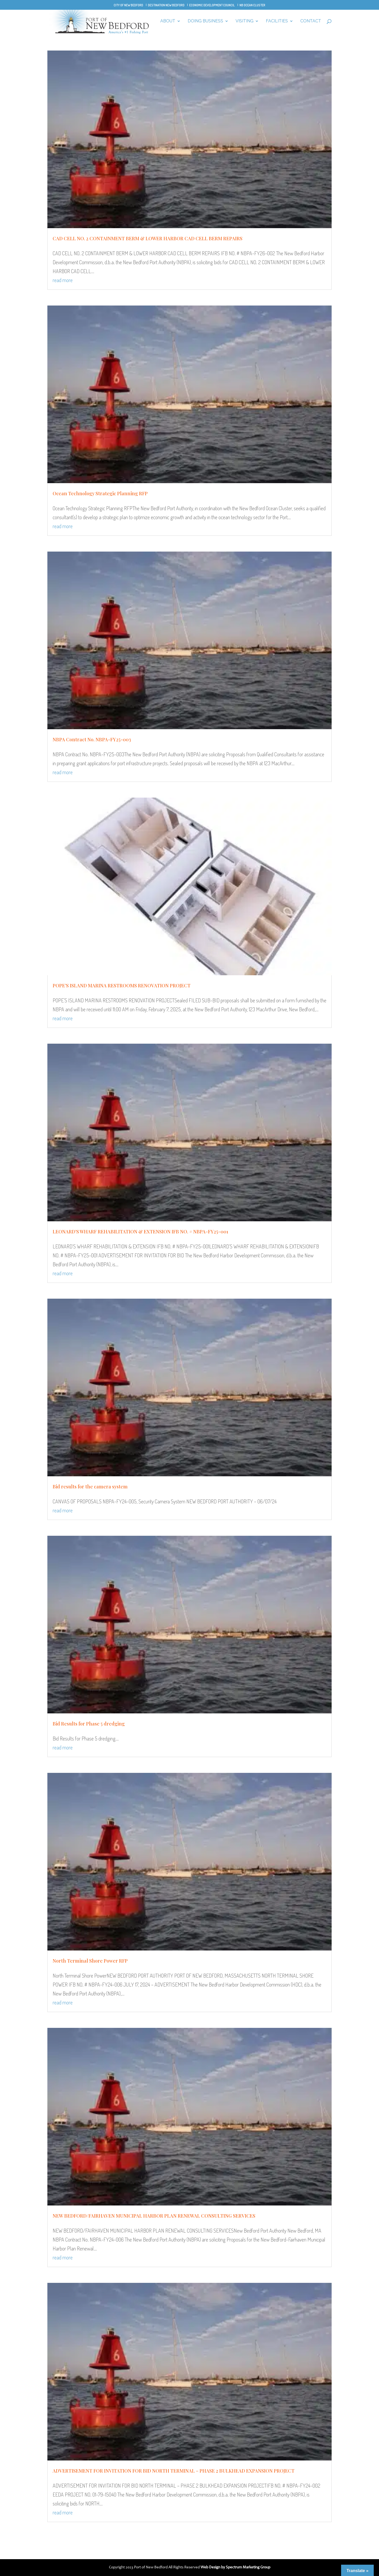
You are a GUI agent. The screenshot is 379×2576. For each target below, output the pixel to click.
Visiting (244, 21)
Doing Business (205, 21)
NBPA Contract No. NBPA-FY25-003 (92, 739)
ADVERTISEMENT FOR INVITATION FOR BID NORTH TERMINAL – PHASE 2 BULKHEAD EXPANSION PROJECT (174, 2471)
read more (63, 280)
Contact (310, 21)
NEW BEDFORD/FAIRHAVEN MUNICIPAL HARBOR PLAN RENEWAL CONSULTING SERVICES (154, 2216)
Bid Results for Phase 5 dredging (89, 1723)
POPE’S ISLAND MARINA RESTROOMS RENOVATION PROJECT (122, 985)
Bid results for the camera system (90, 1486)
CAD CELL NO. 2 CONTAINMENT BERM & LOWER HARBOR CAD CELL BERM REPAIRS (147, 238)
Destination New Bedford (166, 5)
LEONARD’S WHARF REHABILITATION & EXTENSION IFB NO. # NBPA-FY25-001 (140, 1231)
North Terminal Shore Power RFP (90, 1961)
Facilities (277, 21)
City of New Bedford (128, 5)
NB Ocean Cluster (252, 5)
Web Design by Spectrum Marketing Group (235, 2567)
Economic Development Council (212, 5)
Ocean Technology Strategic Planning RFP (100, 493)
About (167, 21)
